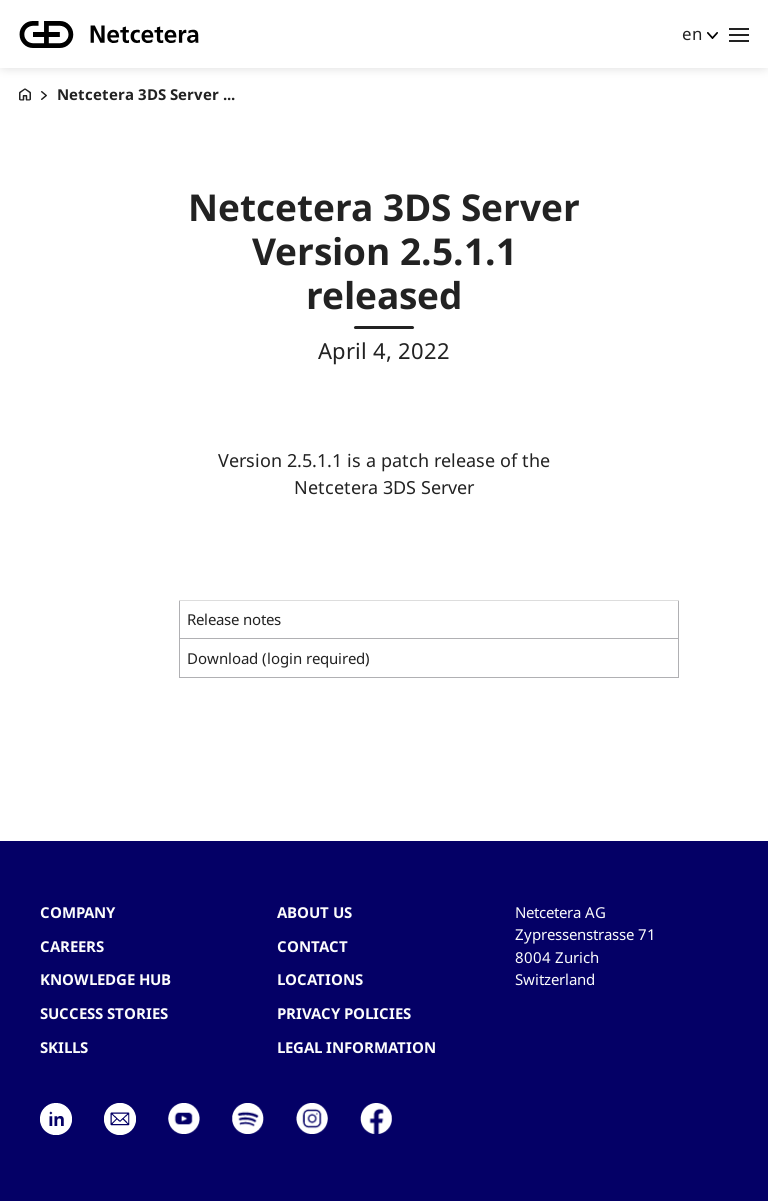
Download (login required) (278, 658)
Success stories (104, 1013)
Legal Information (356, 1047)
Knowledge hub (105, 979)
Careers (72, 946)
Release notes (234, 619)
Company (77, 912)
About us (314, 912)
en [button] (692, 33)
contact (312, 946)
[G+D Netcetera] (25, 94)
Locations (320, 979)
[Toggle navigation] (739, 34)
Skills (64, 1047)
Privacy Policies (344, 1013)
